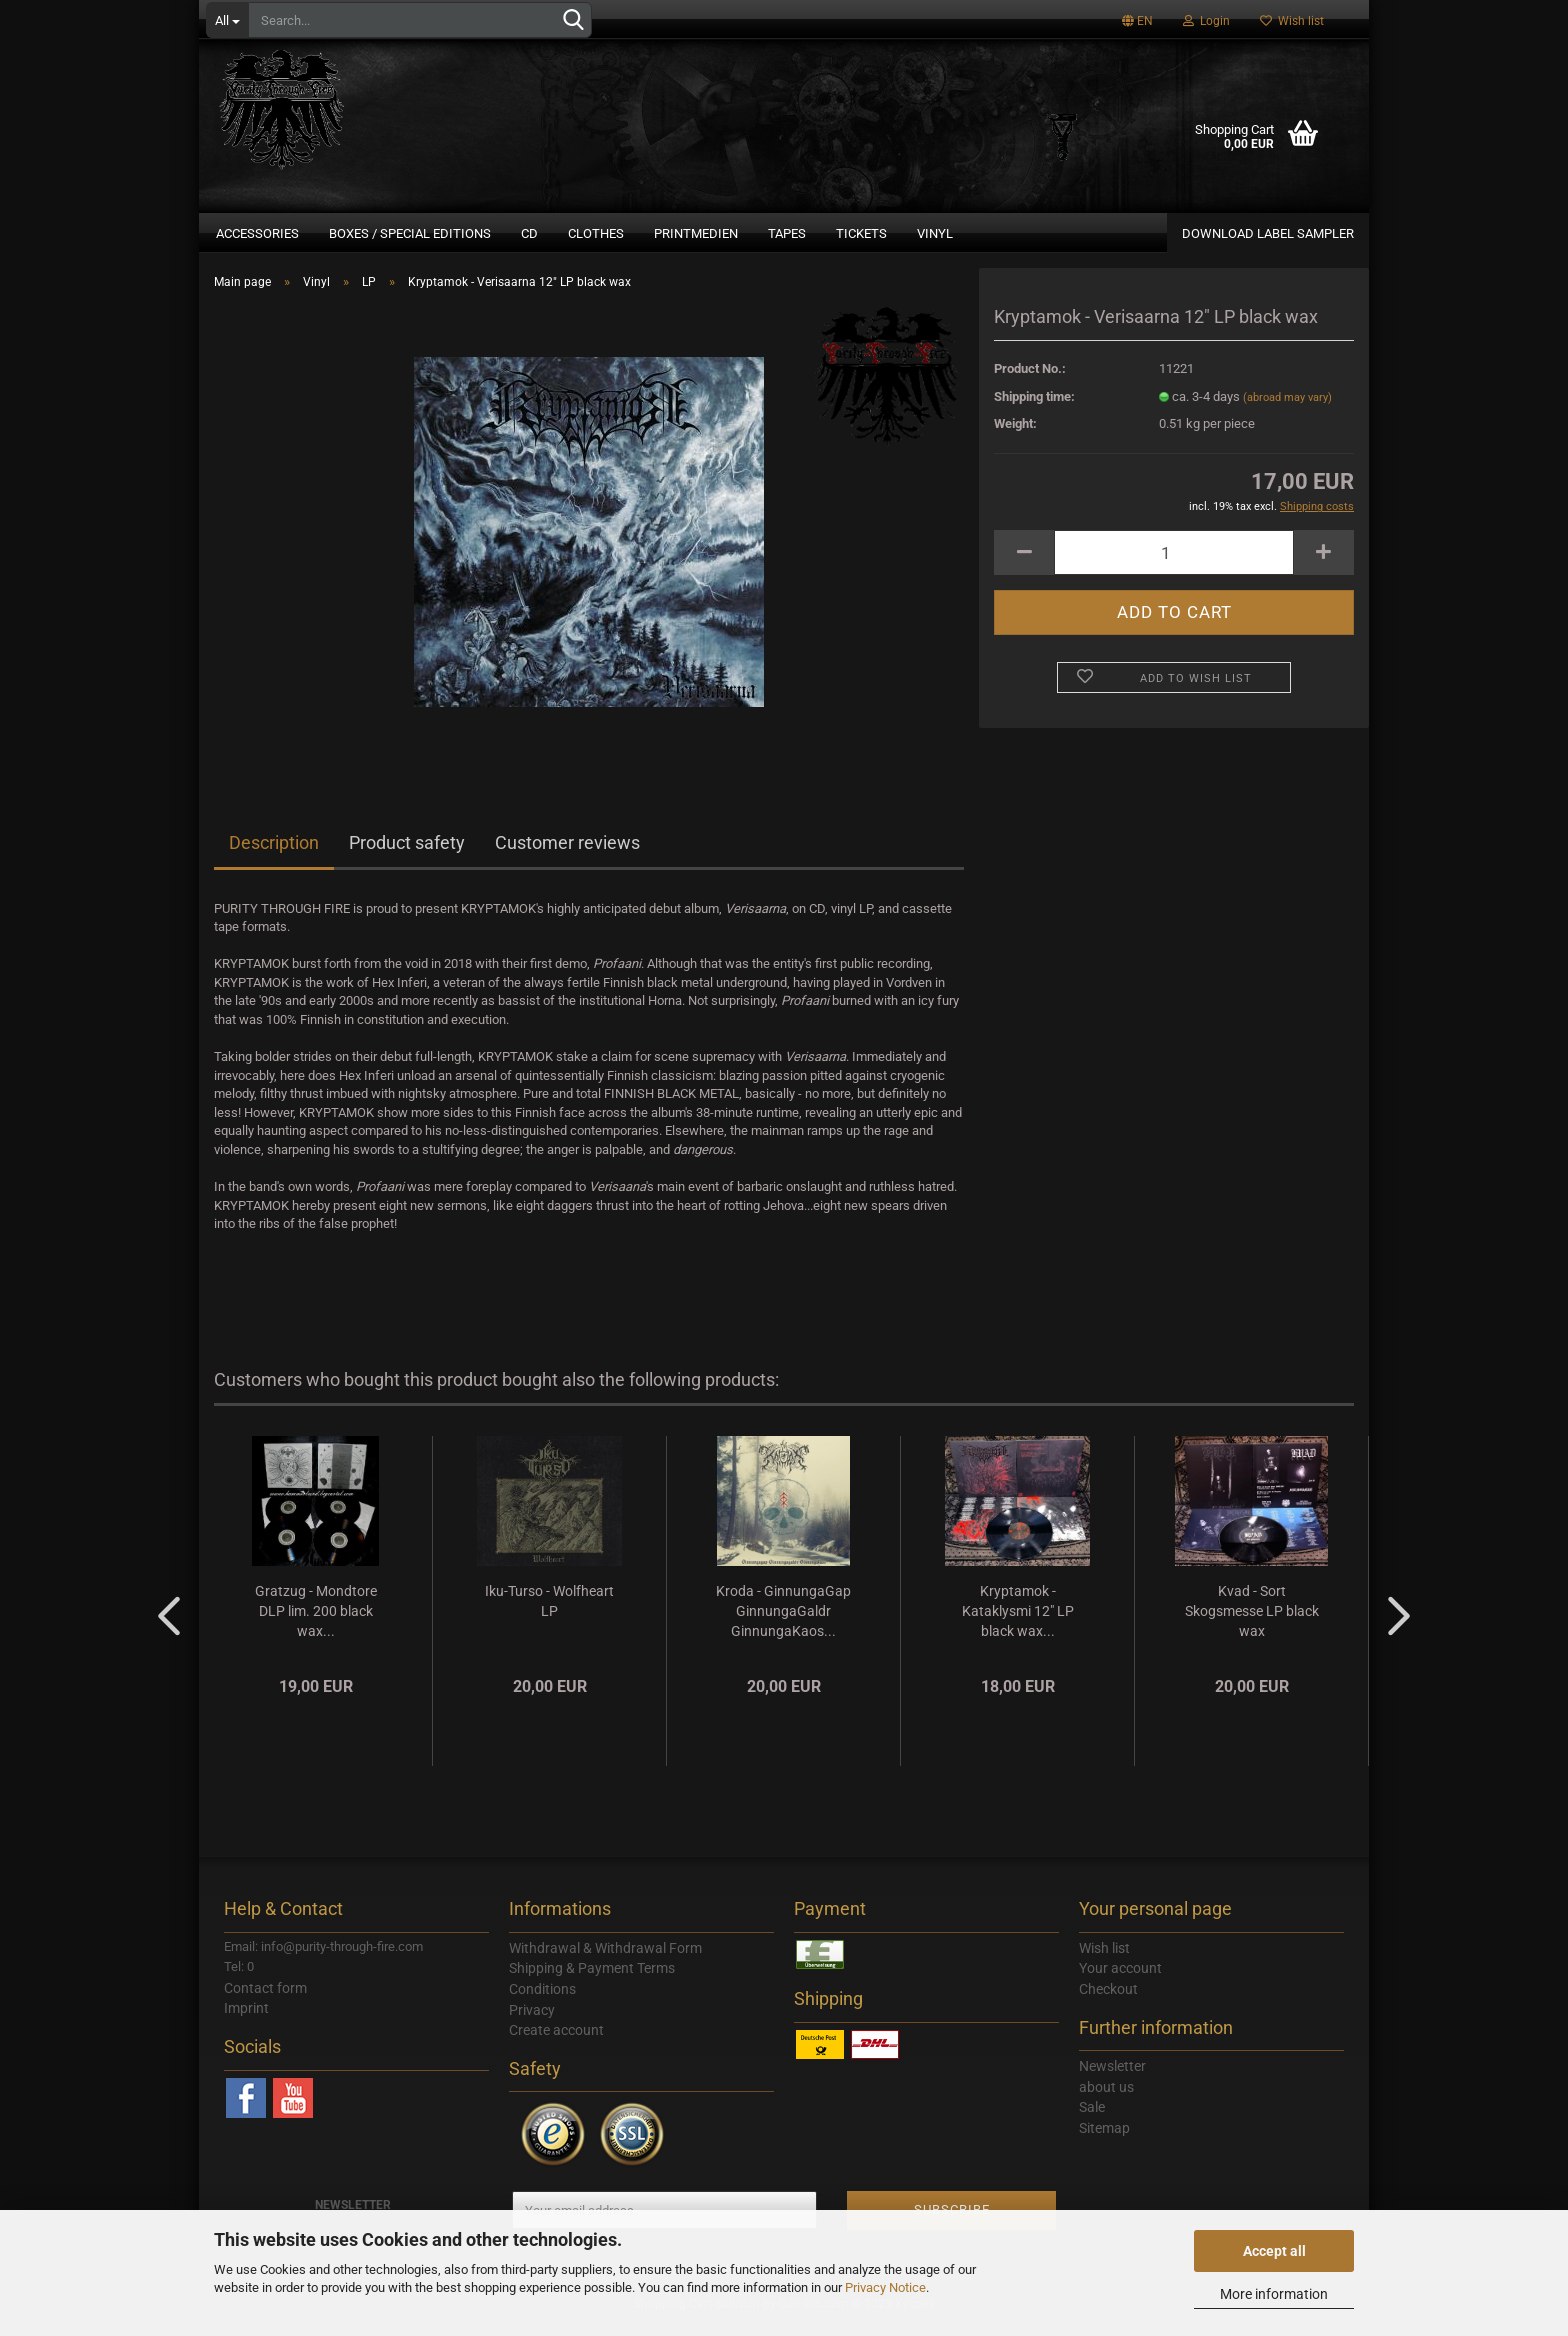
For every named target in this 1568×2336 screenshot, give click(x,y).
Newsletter (1112, 2078)
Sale (1092, 2119)
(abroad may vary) (1287, 409)
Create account (556, 2042)
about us (1106, 2099)
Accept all (1274, 2251)
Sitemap (1104, 2140)
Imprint (246, 2020)
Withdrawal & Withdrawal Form (605, 1960)
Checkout (1108, 2001)
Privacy (532, 2022)
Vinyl (935, 233)
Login (1206, 21)
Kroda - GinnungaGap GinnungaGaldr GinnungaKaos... (783, 1623)
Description (274, 854)
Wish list (1292, 21)
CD (529, 233)
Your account (1120, 1980)
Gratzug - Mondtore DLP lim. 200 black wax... (316, 1623)
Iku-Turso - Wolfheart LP (549, 1613)
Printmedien (696, 233)
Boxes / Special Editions (410, 233)
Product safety (407, 854)
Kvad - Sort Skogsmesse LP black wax (1252, 1623)
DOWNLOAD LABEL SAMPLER (1268, 233)
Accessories (257, 233)
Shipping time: (1034, 408)
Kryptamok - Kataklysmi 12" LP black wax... (1018, 1623)
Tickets (861, 233)
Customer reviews (567, 854)
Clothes (596, 233)
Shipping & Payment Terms (592, 1980)
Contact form (265, 2000)
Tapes (787, 233)
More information (1274, 2294)
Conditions (542, 2001)
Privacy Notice (885, 2287)
